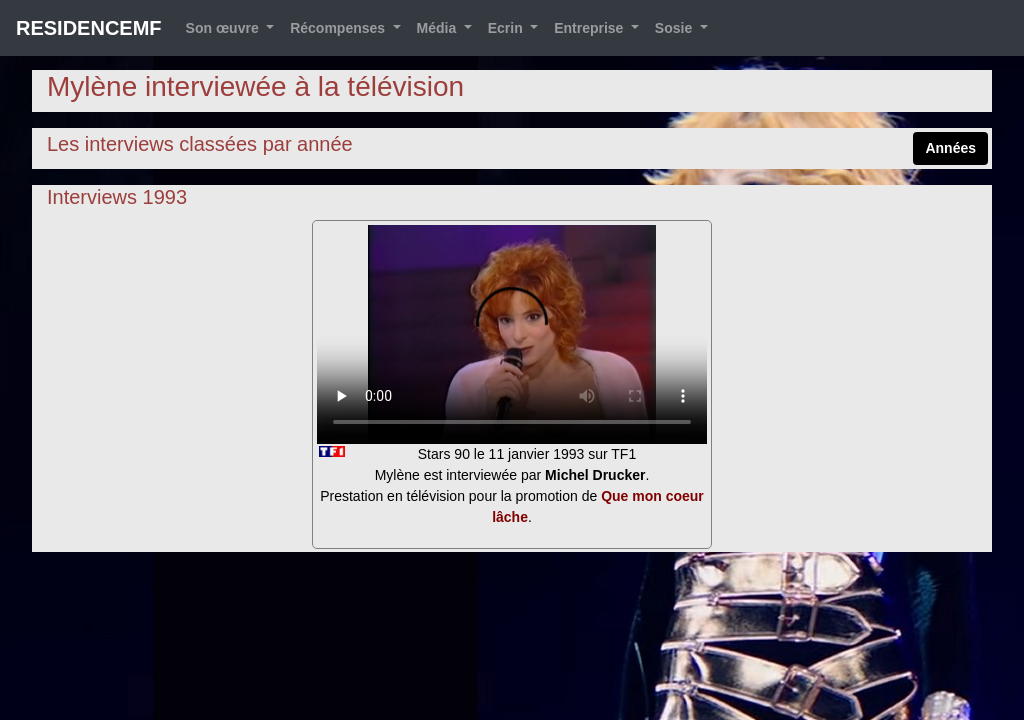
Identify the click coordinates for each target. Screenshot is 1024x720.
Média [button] (439, 28)
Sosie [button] (675, 28)
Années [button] (950, 148)
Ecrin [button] (507, 28)
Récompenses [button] (339, 28)
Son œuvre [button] (224, 28)
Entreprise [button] (590, 28)
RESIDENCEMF (89, 28)
